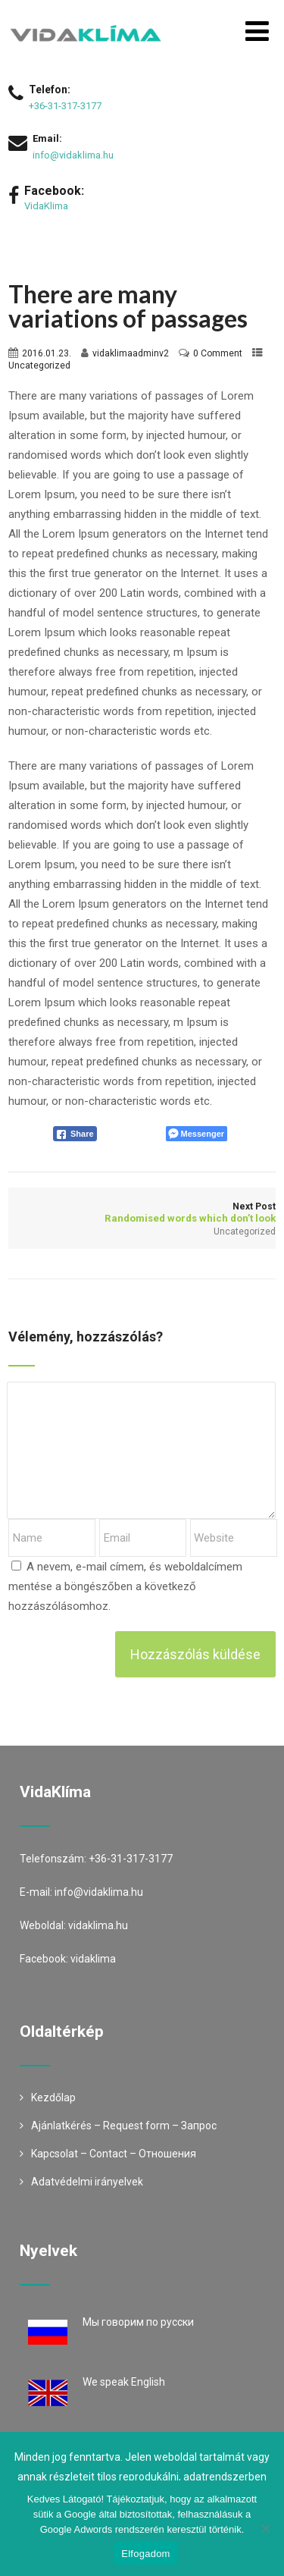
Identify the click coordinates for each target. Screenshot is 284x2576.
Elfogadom (145, 2553)
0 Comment (217, 353)
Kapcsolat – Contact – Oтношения (113, 2154)
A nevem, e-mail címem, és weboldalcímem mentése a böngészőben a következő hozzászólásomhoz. (125, 1586)
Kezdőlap (53, 2097)
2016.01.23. (46, 353)
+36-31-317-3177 (65, 105)
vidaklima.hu (98, 1925)
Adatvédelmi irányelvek (87, 2182)
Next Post (142, 1212)
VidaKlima (46, 206)
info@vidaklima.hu (73, 155)
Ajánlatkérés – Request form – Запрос (124, 2125)
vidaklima (93, 1959)
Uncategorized (39, 365)
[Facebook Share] (75, 1133)
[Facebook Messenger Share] (196, 1133)
